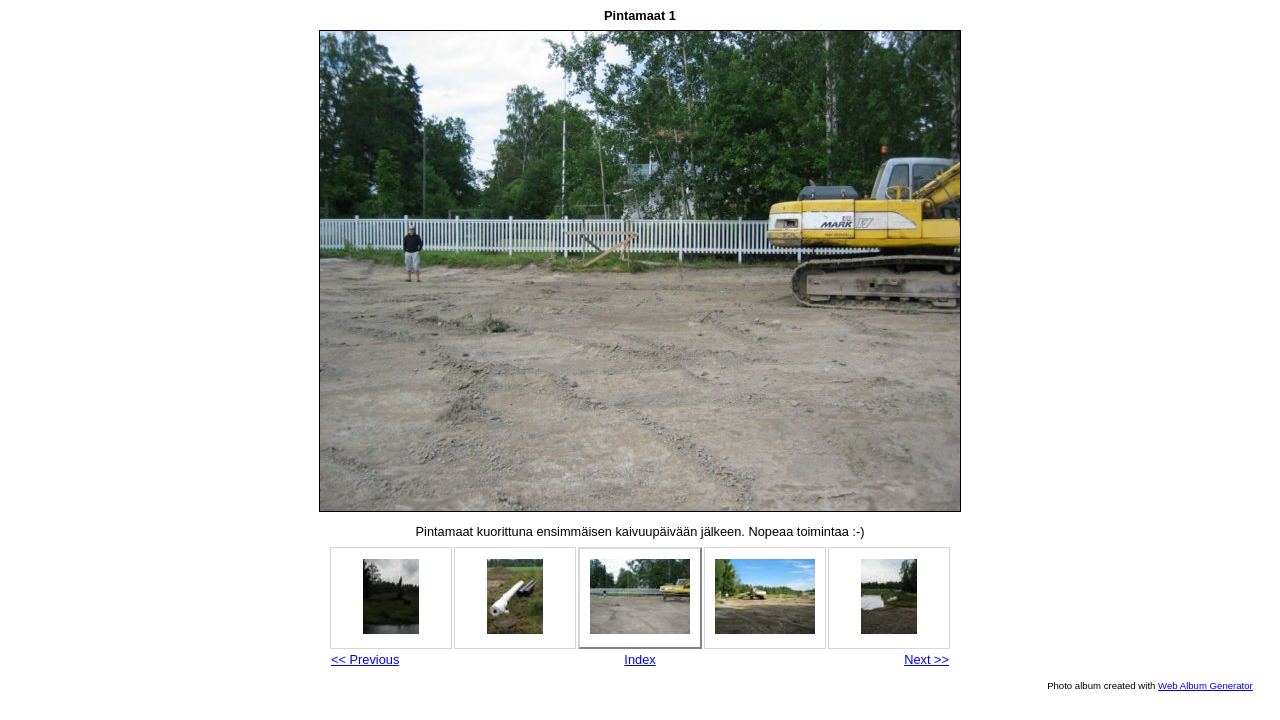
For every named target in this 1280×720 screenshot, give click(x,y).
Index (639, 659)
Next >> (926, 659)
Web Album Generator (1205, 685)
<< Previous (365, 659)
